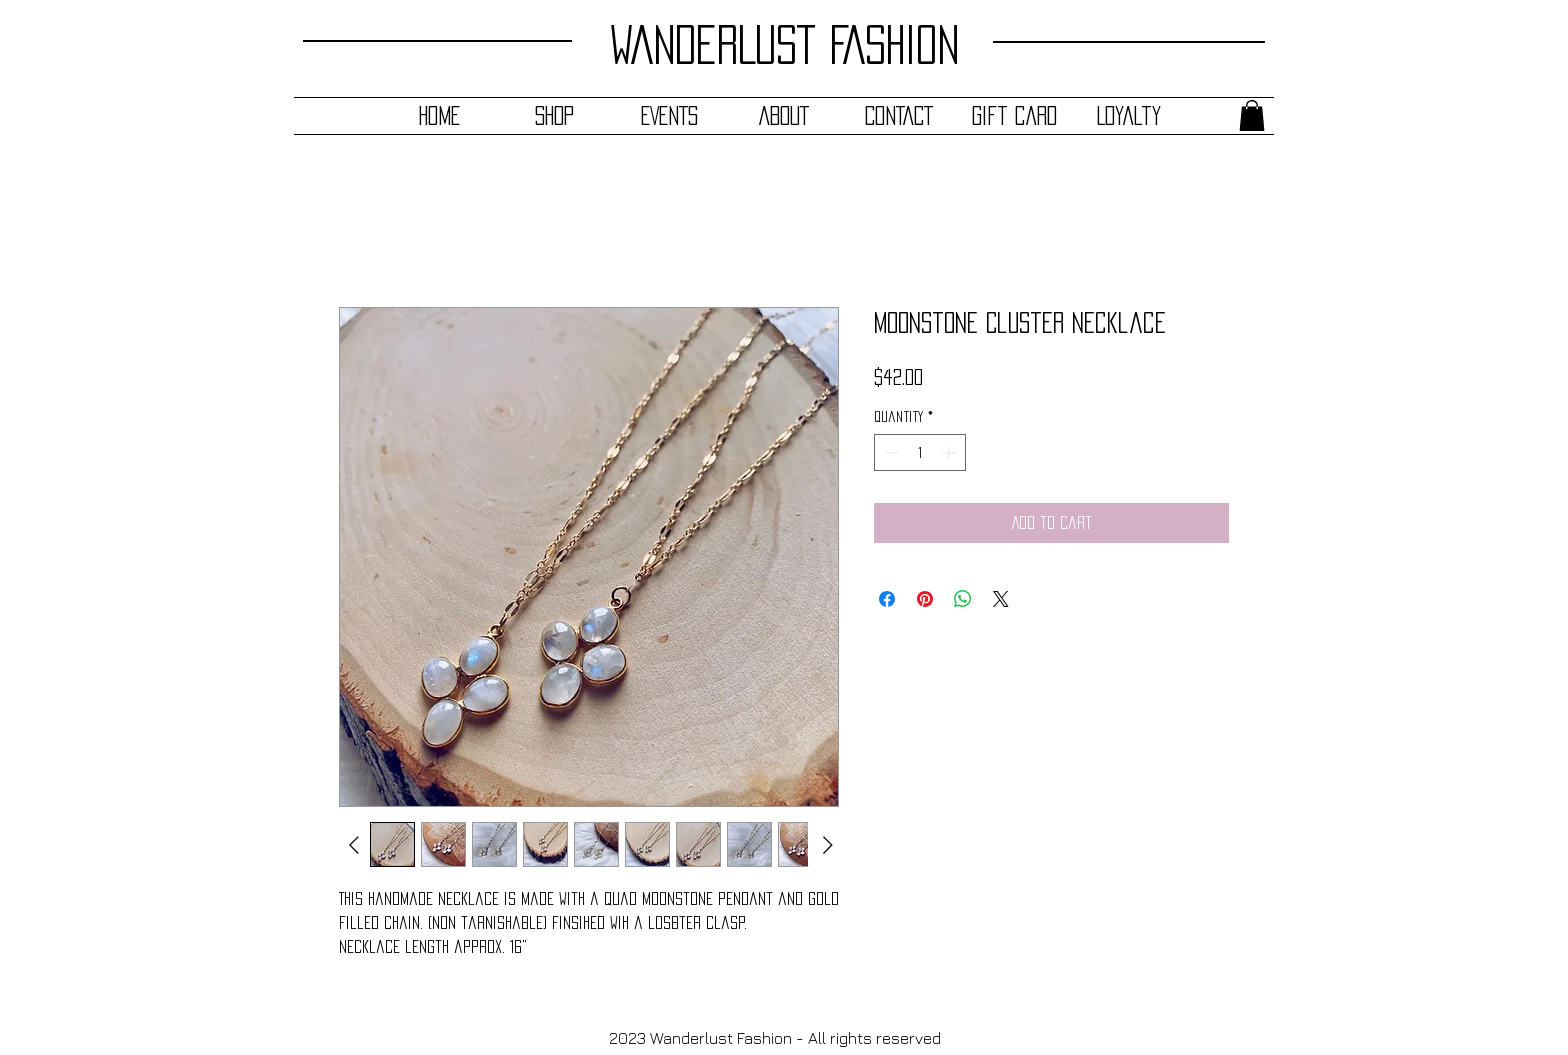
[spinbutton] (920, 452)
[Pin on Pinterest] (925, 599)
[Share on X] (1001, 599)
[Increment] (950, 452)
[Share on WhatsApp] (963, 599)
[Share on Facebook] (887, 599)
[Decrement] (889, 452)
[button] (1252, 115)
